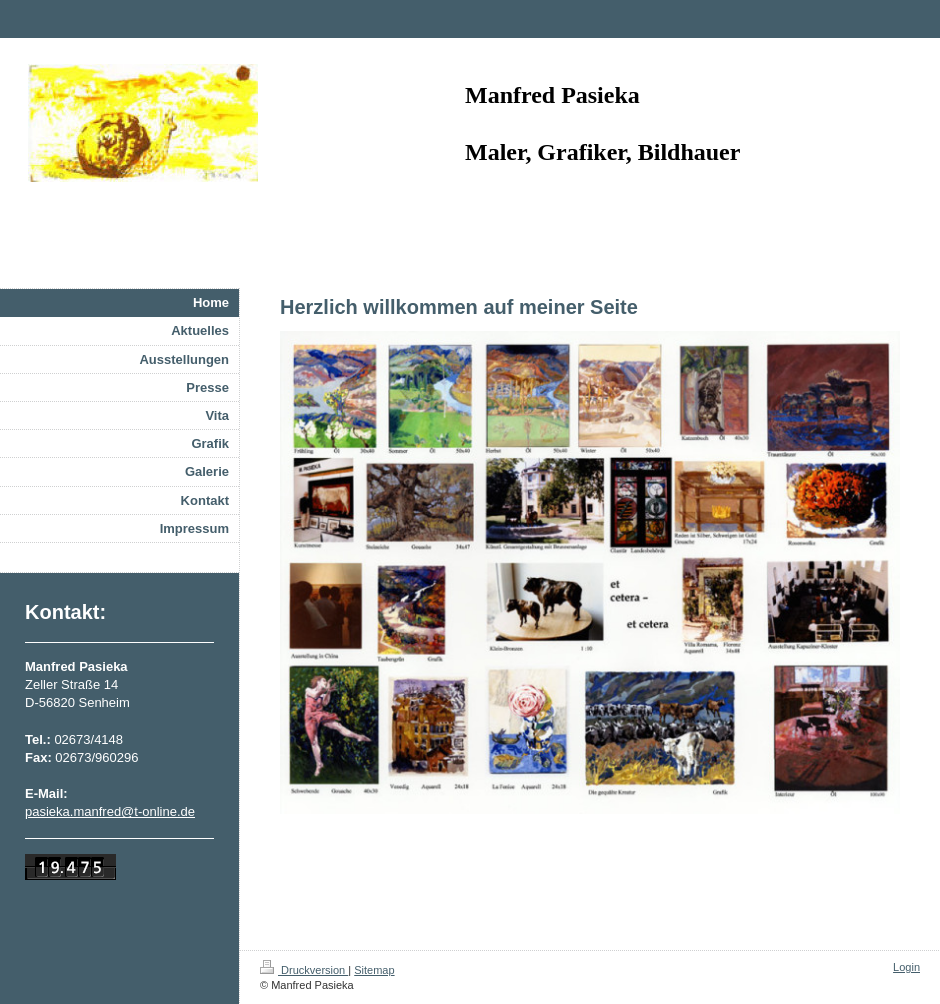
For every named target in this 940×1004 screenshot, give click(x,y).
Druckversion (304, 970)
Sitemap (374, 970)
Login (906, 967)
